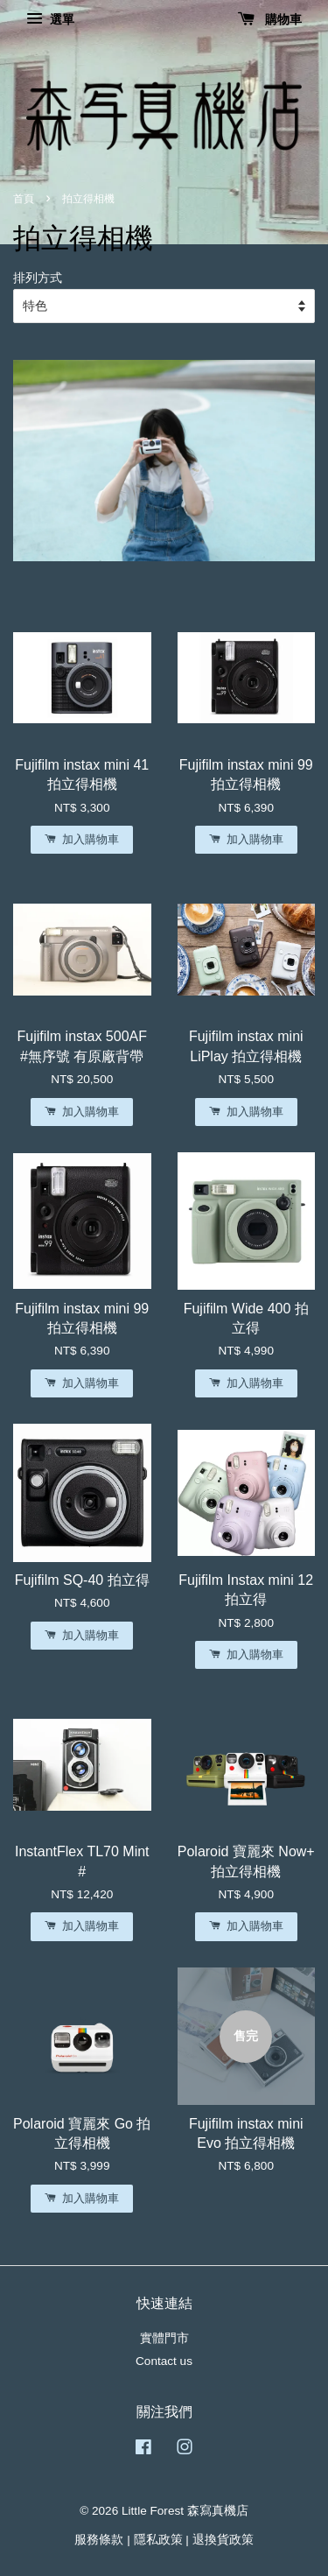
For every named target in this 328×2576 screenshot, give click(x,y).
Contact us (164, 2361)
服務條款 (98, 2539)
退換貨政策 (223, 2539)
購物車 (270, 19)
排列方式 (37, 278)
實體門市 (164, 2338)
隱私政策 (158, 2539)
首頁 (23, 199)
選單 (50, 19)
